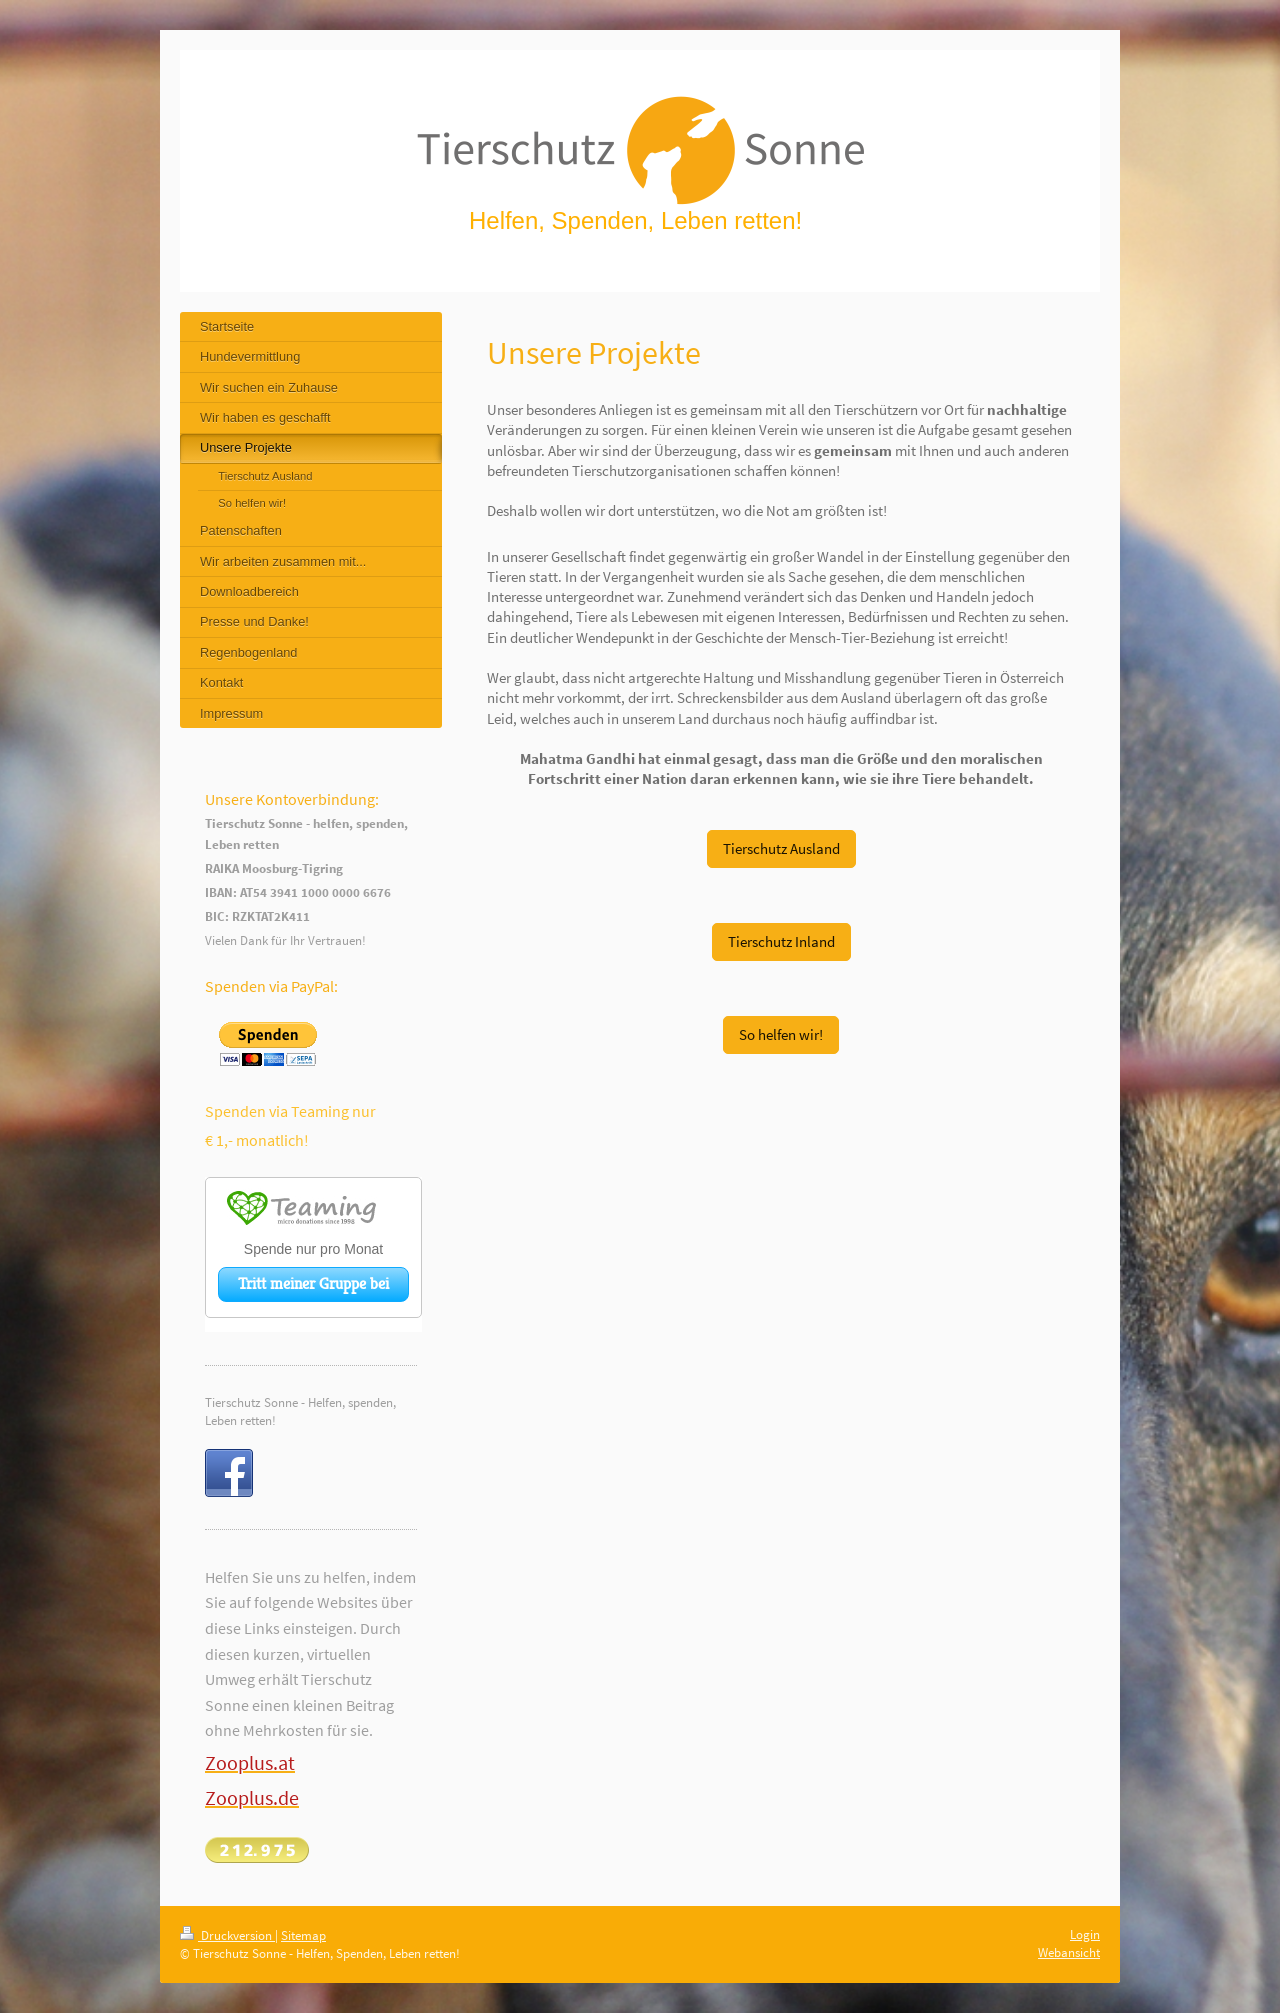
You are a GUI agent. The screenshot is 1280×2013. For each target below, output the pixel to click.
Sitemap (303, 1935)
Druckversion (227, 1935)
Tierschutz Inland (781, 941)
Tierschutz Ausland (781, 848)
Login (1085, 1934)
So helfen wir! (781, 1034)
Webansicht (1069, 1952)
